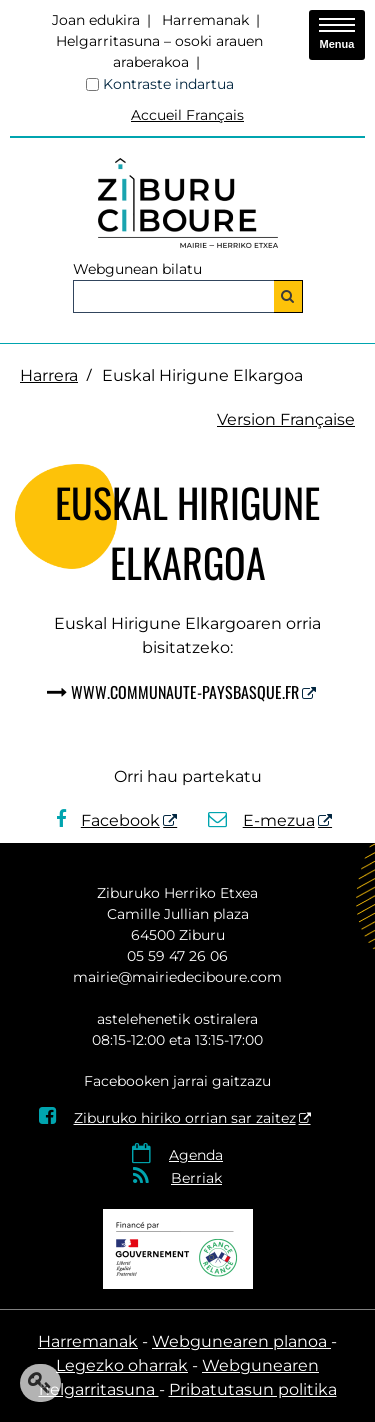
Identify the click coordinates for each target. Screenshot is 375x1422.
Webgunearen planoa (241, 1341)
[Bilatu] (288, 296)
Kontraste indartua (168, 84)
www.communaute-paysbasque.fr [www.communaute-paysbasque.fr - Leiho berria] (185, 692)
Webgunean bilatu (137, 269)
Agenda (196, 1155)
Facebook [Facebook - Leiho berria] (108, 820)
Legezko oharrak (122, 1365)
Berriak (196, 1178)
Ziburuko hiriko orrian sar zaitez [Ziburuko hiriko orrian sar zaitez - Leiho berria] (167, 1118)
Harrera (49, 375)
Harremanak (205, 20)
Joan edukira (96, 20)
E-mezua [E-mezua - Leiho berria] (261, 820)
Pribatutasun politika (253, 1389)
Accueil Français (187, 115)
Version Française (286, 419)
